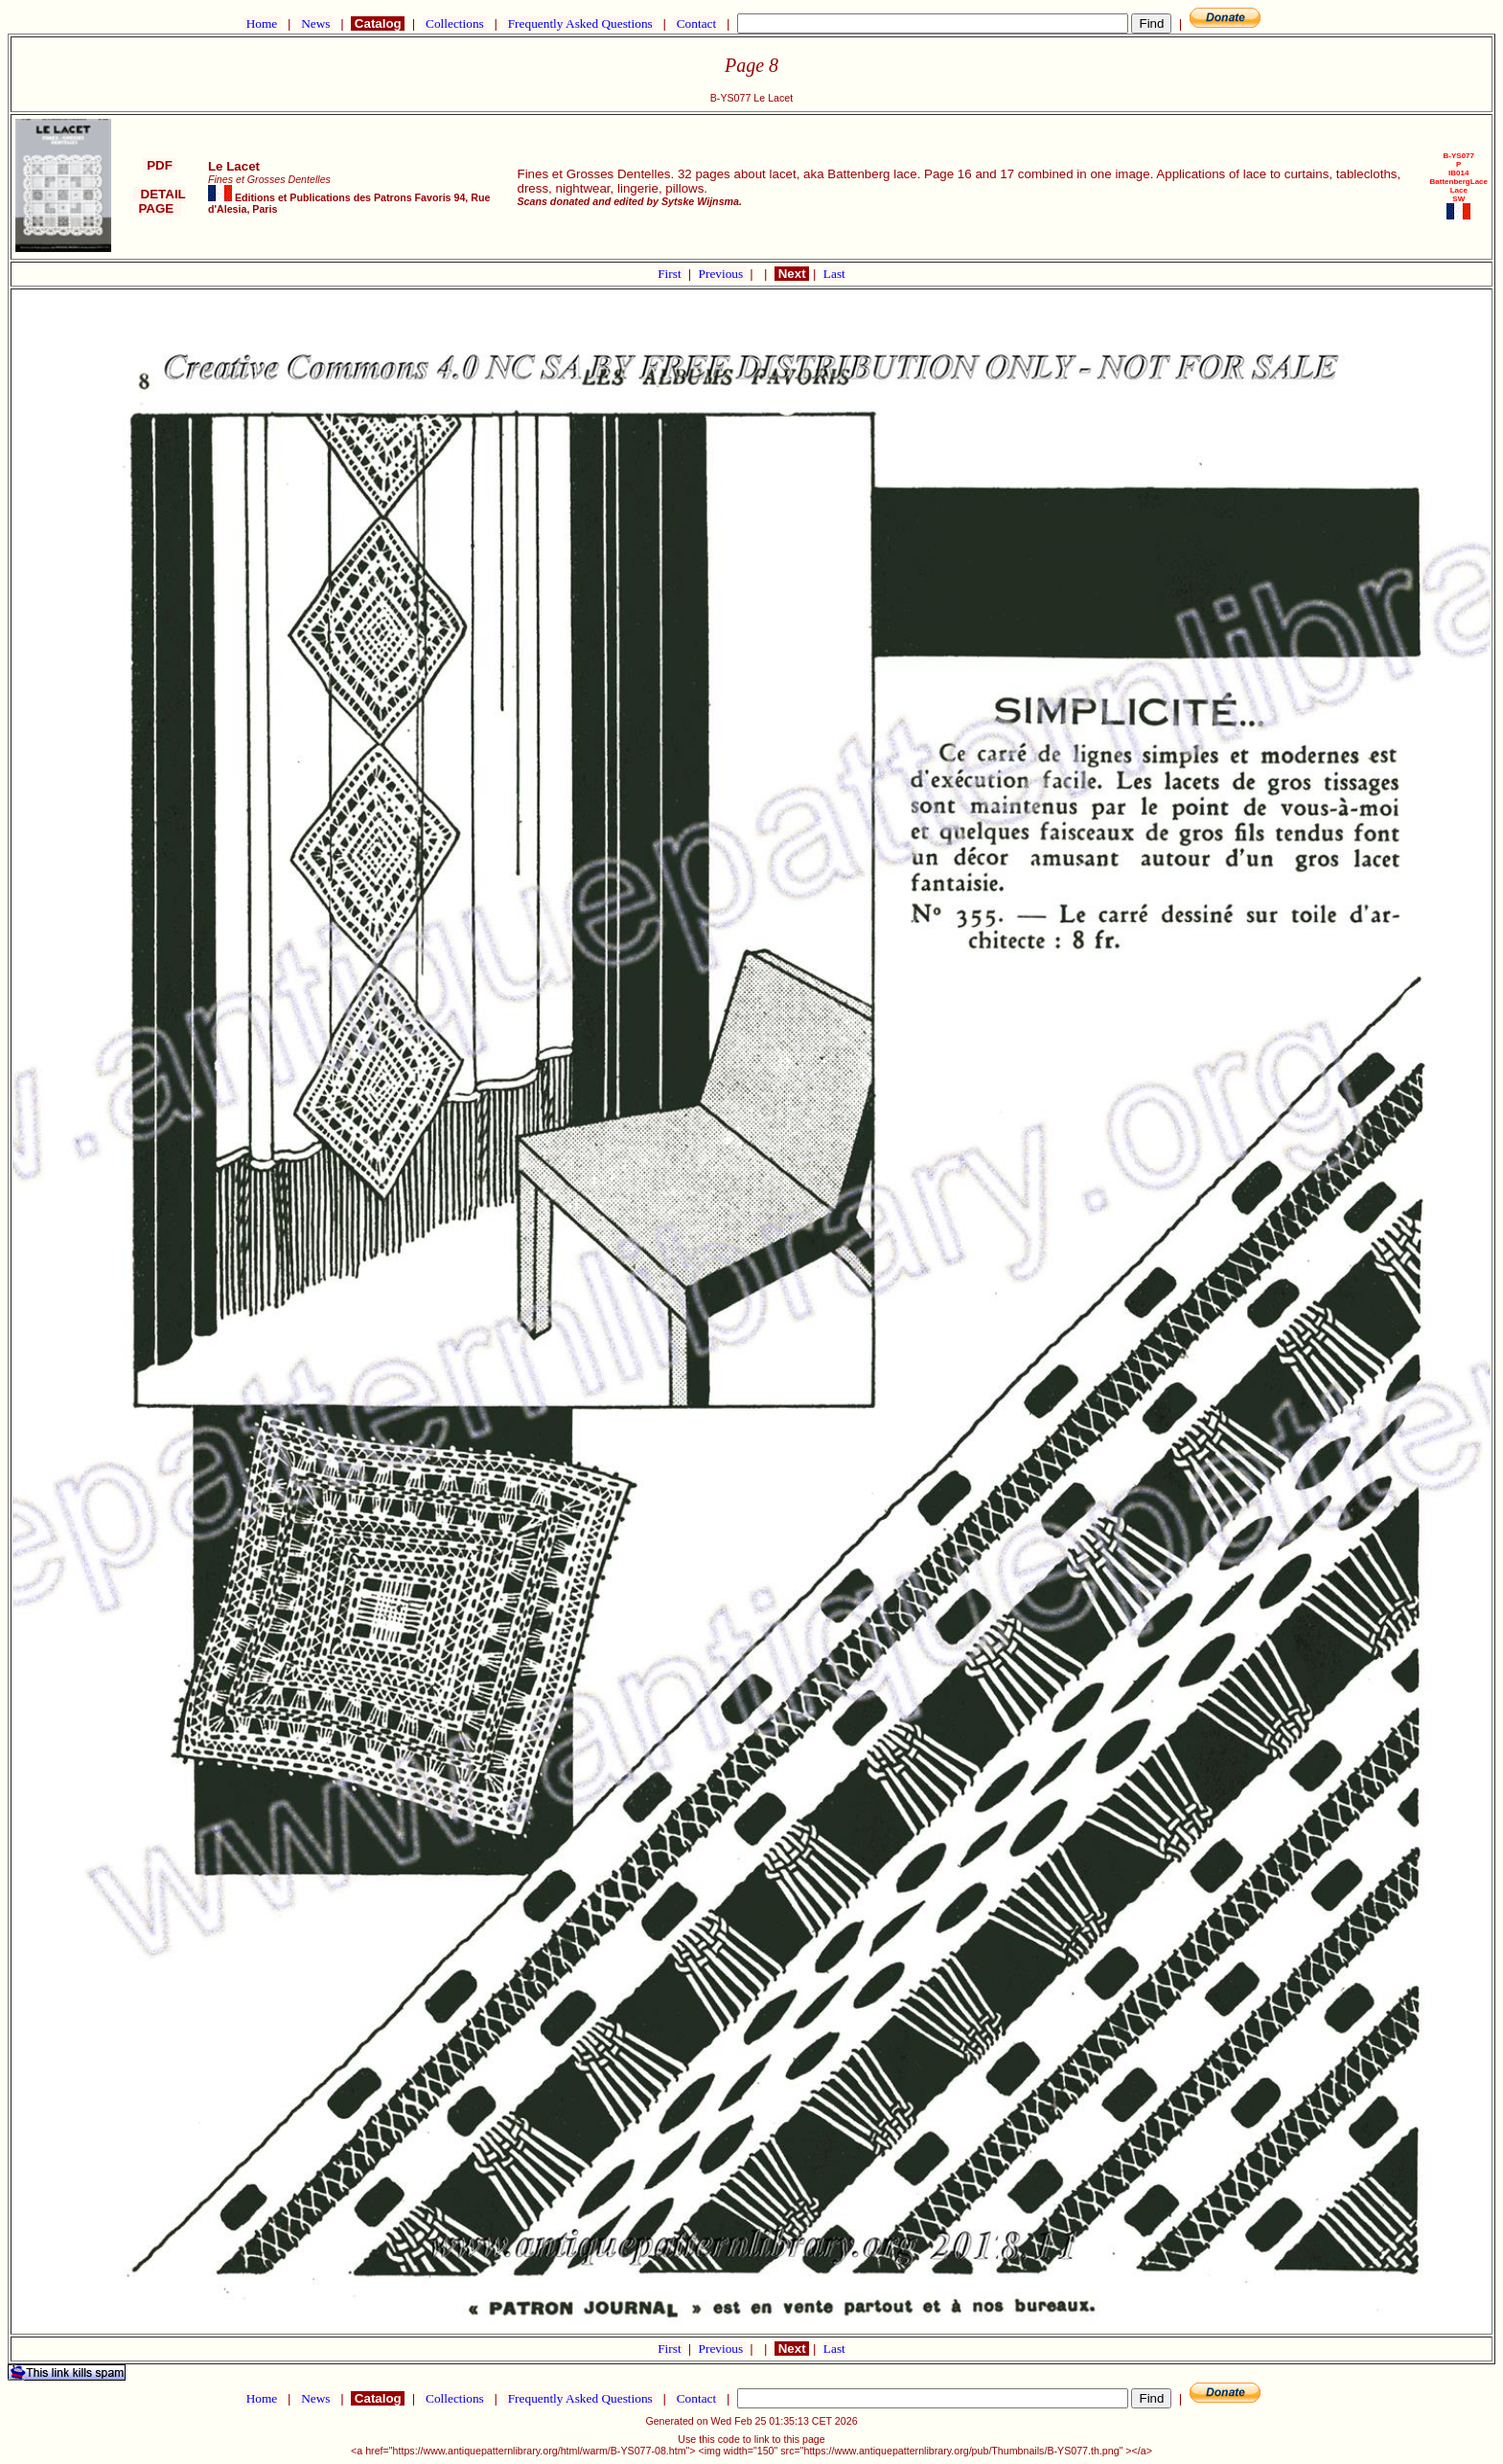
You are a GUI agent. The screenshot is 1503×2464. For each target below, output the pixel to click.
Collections (455, 23)
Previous (723, 273)
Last (834, 273)
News (316, 23)
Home (261, 23)
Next (792, 273)
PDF (159, 165)
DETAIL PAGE (159, 201)
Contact (696, 23)
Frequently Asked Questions (580, 23)
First (671, 273)
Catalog (378, 23)
